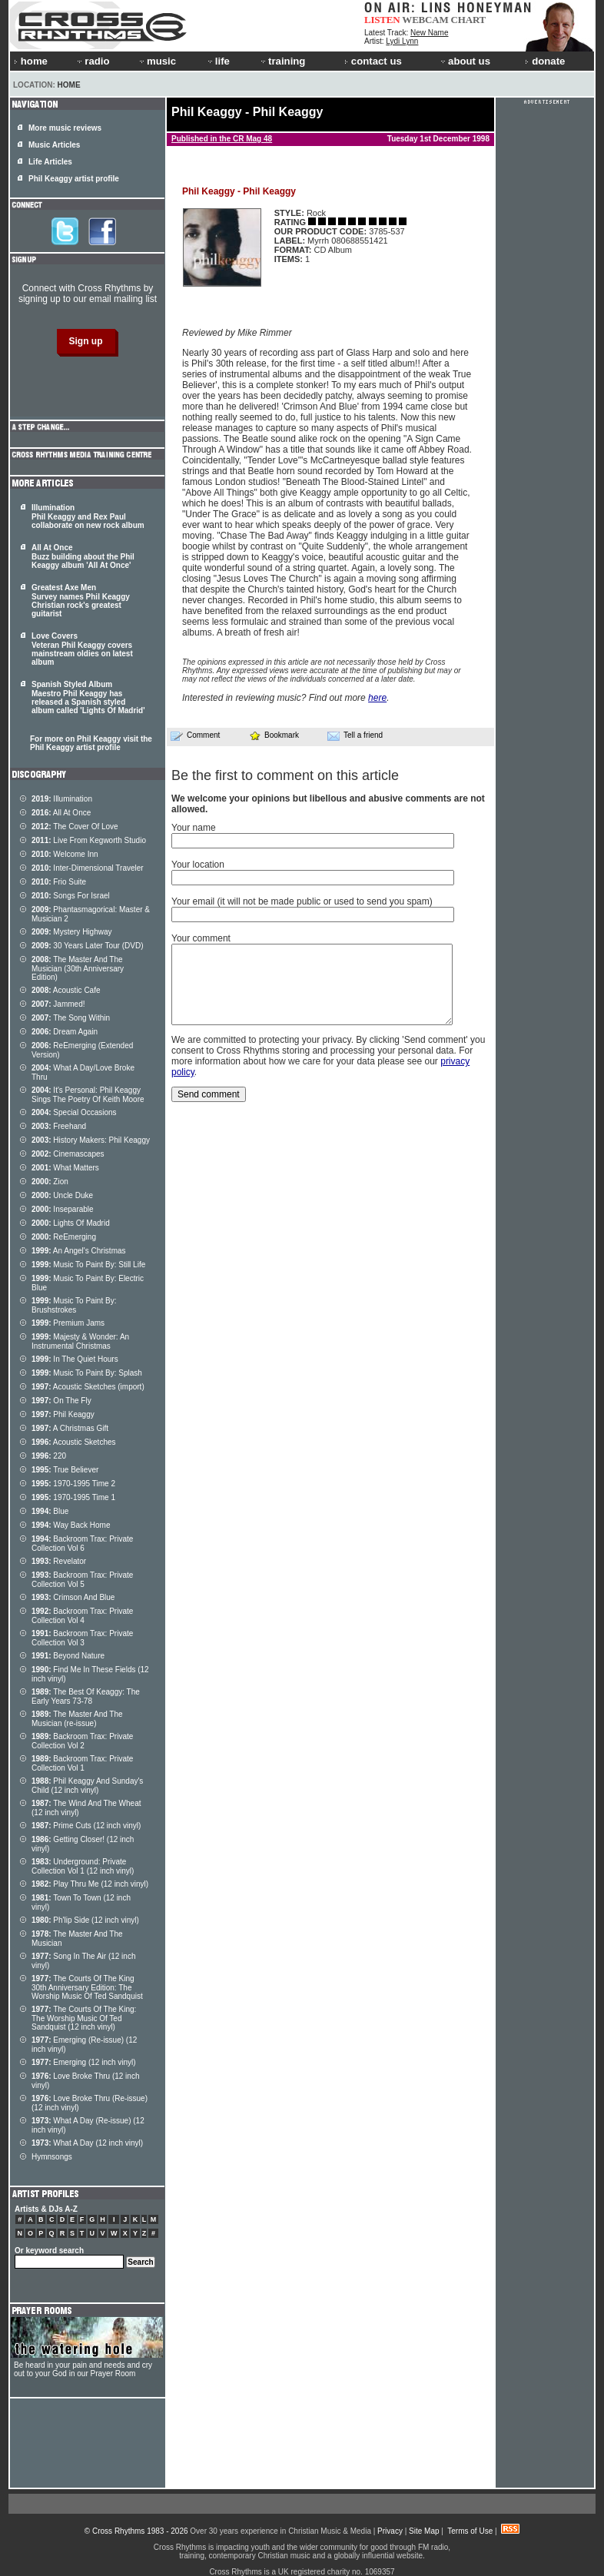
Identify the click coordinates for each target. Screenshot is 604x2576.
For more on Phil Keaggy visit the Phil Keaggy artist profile (91, 743)
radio (92, 61)
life (218, 61)
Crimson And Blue (73, 1597)
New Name (429, 32)
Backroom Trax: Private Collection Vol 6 (82, 1543)
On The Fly (61, 1400)
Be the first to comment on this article (285, 775)
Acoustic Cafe (66, 990)
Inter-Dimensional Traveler (88, 868)
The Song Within (71, 1018)
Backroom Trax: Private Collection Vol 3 (82, 1638)
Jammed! (58, 1004)
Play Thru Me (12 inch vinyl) (90, 1884)
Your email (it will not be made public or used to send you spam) (302, 901)
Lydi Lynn (402, 41)
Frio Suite (59, 882)
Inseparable (63, 1209)
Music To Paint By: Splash (87, 1373)
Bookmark (274, 735)
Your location (197, 864)
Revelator (59, 1561)
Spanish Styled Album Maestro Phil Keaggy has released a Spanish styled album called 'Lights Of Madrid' (88, 697)
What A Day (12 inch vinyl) (87, 2143)
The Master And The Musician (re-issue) (77, 1719)
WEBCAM (425, 19)
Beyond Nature (68, 1655)
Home (69, 85)
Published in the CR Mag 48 (221, 138)
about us (464, 61)
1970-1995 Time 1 (73, 1497)
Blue (50, 1511)
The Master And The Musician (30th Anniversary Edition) (78, 968)
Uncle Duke (62, 1195)
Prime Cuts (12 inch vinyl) (86, 1825)
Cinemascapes (68, 1154)
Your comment (201, 938)
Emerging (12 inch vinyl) (84, 2062)
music (157, 61)
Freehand (59, 1126)
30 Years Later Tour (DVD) (87, 945)
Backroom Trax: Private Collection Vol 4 (82, 1616)
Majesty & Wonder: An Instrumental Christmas (80, 1341)
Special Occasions (74, 1112)
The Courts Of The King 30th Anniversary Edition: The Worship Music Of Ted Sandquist (87, 1987)
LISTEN (382, 19)
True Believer (65, 1470)
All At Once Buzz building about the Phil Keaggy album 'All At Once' (83, 556)
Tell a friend (355, 735)
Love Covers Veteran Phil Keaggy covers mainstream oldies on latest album (82, 649)
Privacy (390, 2531)
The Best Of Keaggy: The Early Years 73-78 (86, 1696)
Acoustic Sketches (74, 1442)
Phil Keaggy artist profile (73, 178)
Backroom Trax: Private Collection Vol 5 (82, 1579)
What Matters (65, 1168)
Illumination (62, 799)
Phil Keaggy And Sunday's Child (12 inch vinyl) (87, 1785)
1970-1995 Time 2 (73, 1483)
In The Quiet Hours (75, 1359)
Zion (50, 1181)
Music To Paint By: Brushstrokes (74, 1305)
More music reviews (64, 128)
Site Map (424, 2531)
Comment (195, 735)
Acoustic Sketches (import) (88, 1387)
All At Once (61, 812)
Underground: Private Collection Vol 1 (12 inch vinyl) (83, 1866)
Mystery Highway (71, 932)
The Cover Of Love (75, 826)
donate (545, 61)
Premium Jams (68, 1323)
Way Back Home (71, 1525)
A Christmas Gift (70, 1428)
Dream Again (65, 1031)
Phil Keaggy (63, 1414)
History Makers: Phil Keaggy (91, 1140)
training (282, 61)
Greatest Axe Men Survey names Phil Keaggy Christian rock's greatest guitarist (81, 600)
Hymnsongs (52, 2157)
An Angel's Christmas (79, 1251)
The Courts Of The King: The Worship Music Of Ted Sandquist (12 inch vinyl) (84, 2018)
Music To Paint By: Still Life (88, 1264)
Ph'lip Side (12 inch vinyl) (85, 1920)
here (377, 697)
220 (49, 1456)
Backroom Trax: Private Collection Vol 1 (82, 1763)
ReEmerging (64, 1237)
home (31, 61)
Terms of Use (470, 2531)
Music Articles (54, 145)
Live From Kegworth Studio (89, 840)
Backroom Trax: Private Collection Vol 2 (82, 1741)
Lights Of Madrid (71, 1223)
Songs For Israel (71, 895)
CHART (468, 19)
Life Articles (50, 162)
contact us (373, 61)
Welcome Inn (65, 854)
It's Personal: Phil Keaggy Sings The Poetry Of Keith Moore (88, 1095)
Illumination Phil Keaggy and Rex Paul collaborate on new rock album (88, 516)
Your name (193, 827)
